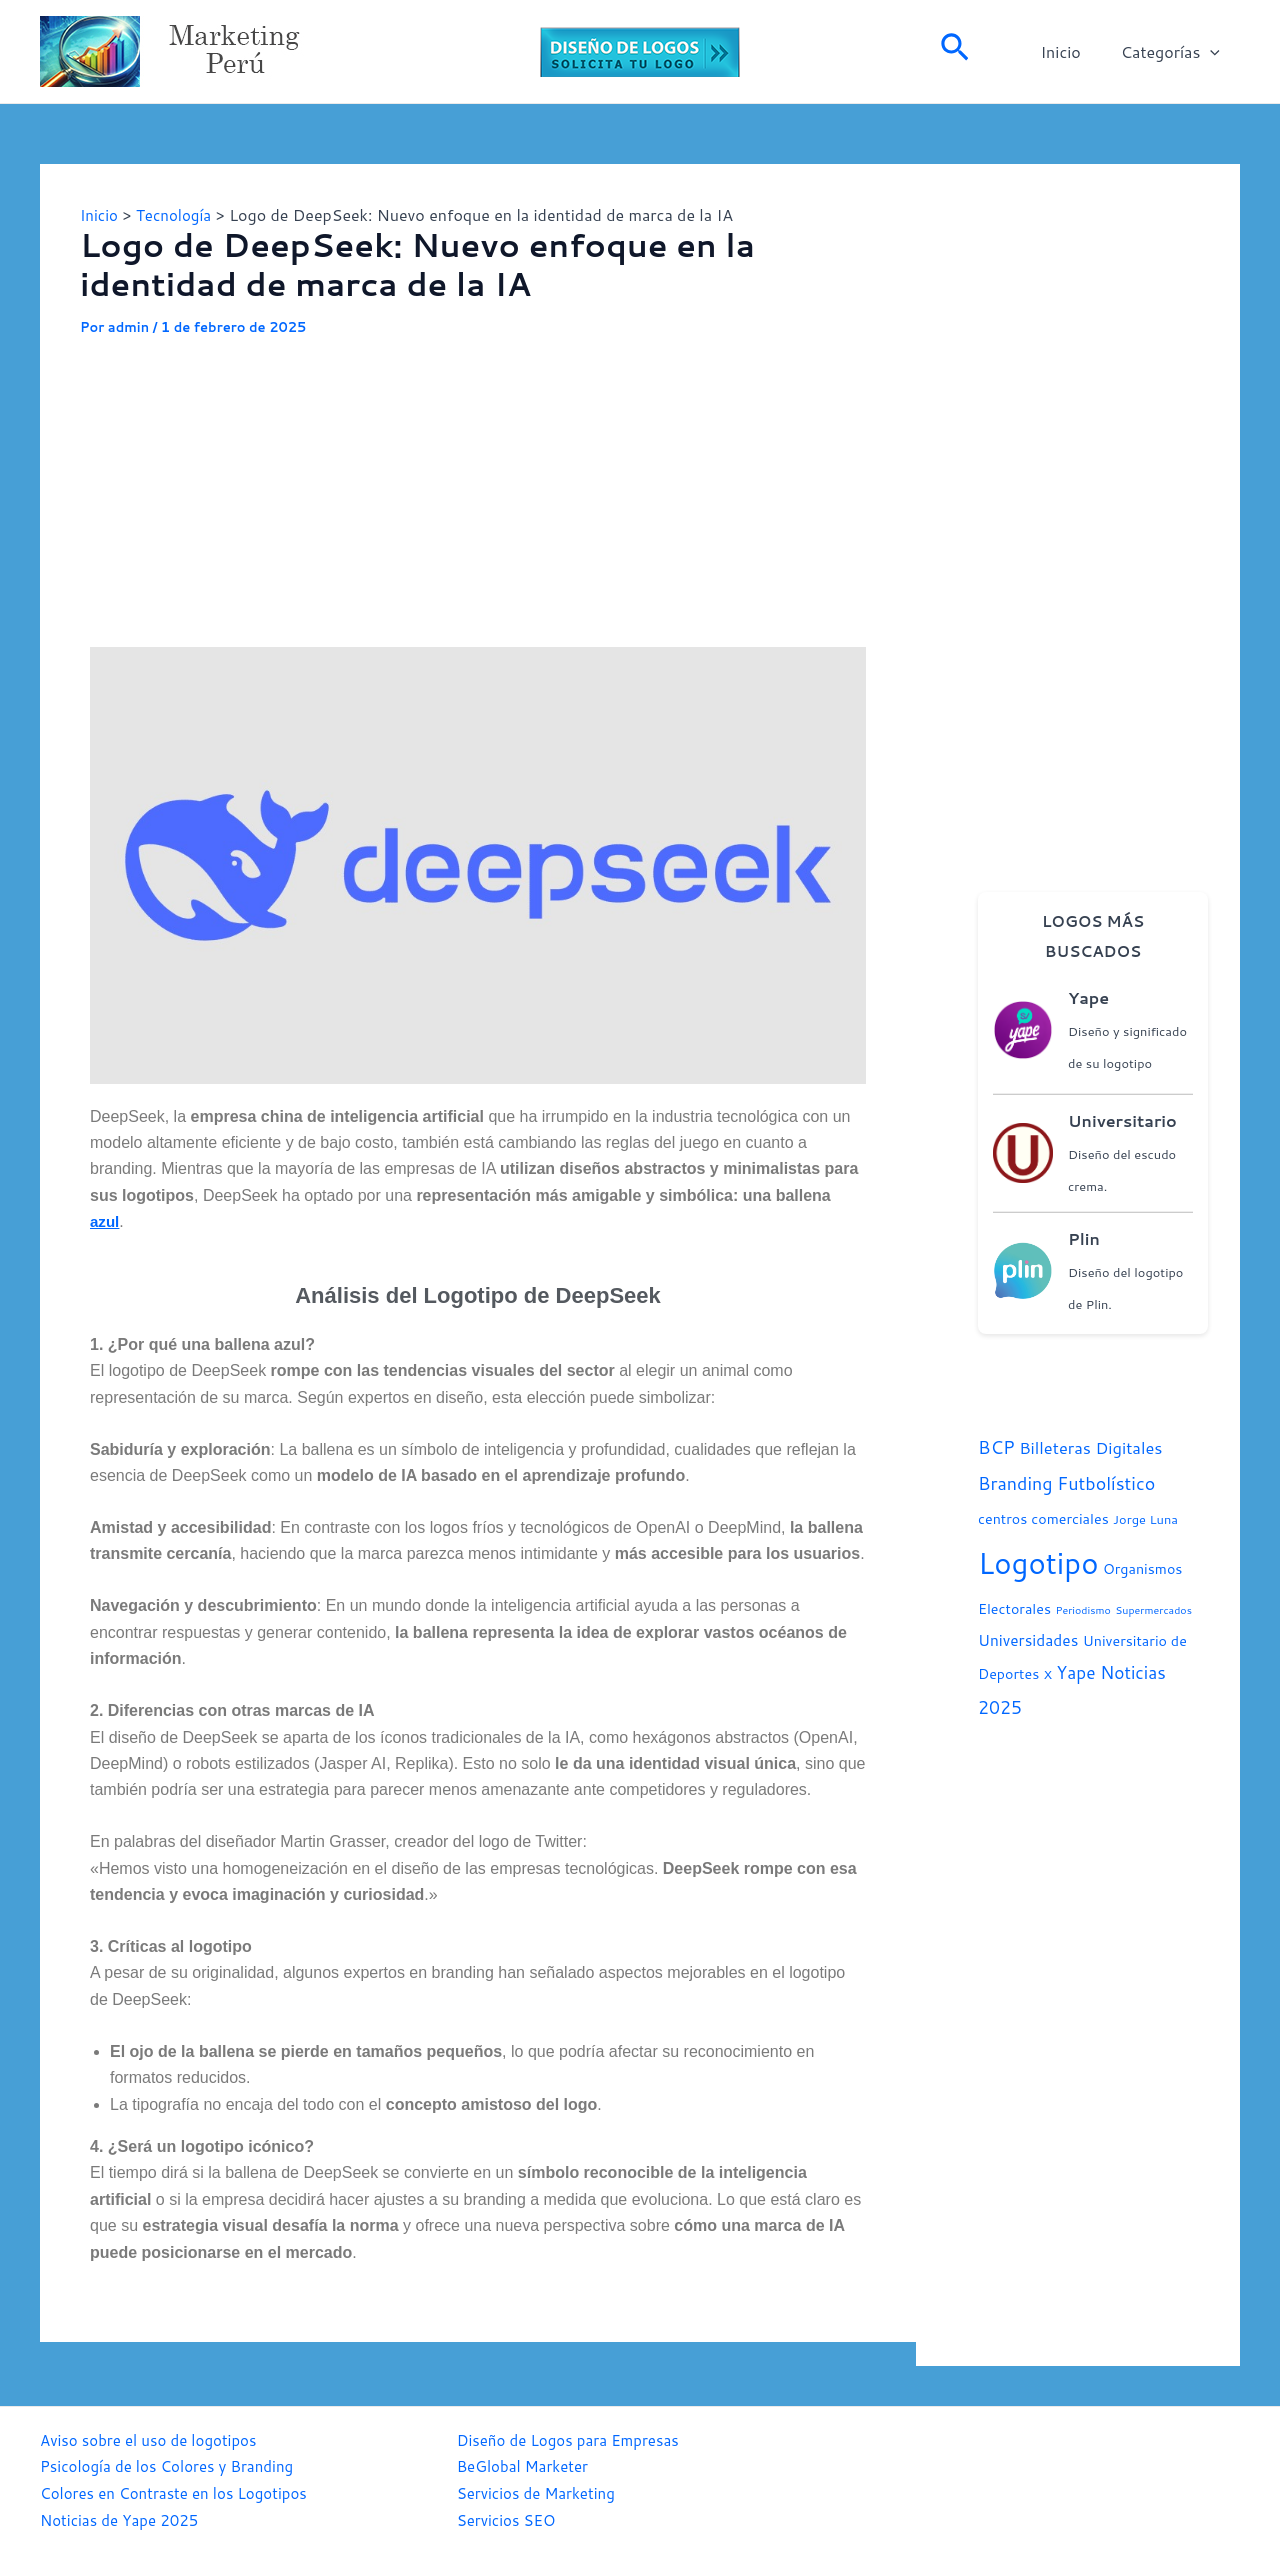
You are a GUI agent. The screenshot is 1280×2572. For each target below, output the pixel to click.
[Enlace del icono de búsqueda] (955, 52)
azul (105, 1221)
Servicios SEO (509, 2518)
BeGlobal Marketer (527, 2465)
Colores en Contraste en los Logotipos (182, 2491)
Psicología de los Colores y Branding (174, 2465)
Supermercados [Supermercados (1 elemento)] (1153, 1609)
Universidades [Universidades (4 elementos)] (1028, 1640)
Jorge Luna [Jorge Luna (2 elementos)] (1145, 1519)
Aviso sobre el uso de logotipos (155, 2439)
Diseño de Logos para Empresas (575, 2439)
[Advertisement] (478, 487)
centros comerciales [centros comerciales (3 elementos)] (1043, 1518)
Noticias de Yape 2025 (124, 2518)
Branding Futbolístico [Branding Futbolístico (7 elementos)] (1066, 1483)
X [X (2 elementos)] (1048, 1674)
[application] (1214, 52)
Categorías (1174, 52)
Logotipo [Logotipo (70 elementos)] (1038, 1562)
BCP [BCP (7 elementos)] (996, 1447)
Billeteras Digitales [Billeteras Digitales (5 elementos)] (1090, 1447)
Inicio (1072, 51)
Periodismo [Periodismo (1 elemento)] (1082, 1609)
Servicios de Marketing (541, 2491)
